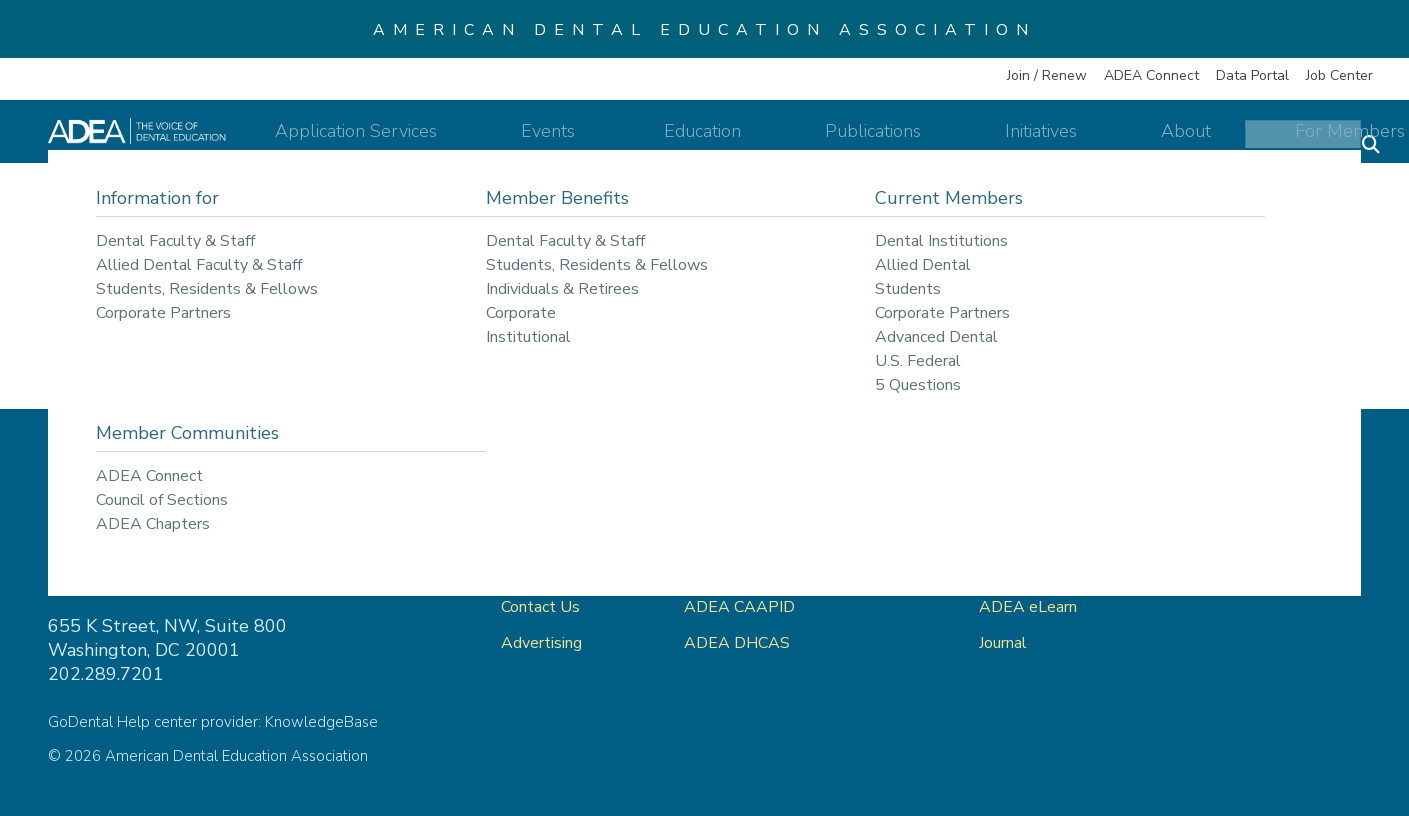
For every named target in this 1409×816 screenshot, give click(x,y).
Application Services (505, 142)
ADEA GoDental (743, 535)
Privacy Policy (1237, 535)
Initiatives (1045, 142)
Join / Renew (1047, 75)
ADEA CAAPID (739, 607)
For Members (1282, 142)
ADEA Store (1024, 535)
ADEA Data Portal (1046, 571)
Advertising (543, 643)
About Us (535, 571)
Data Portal (1252, 75)
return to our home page (933, 325)
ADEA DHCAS (737, 643)
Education (779, 142)
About (1154, 142)
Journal (1003, 643)
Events (663, 142)
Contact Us (540, 607)
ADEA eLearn (1028, 607)
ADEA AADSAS (743, 571)
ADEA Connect (1151, 75)
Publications (914, 142)
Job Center (1339, 75)
